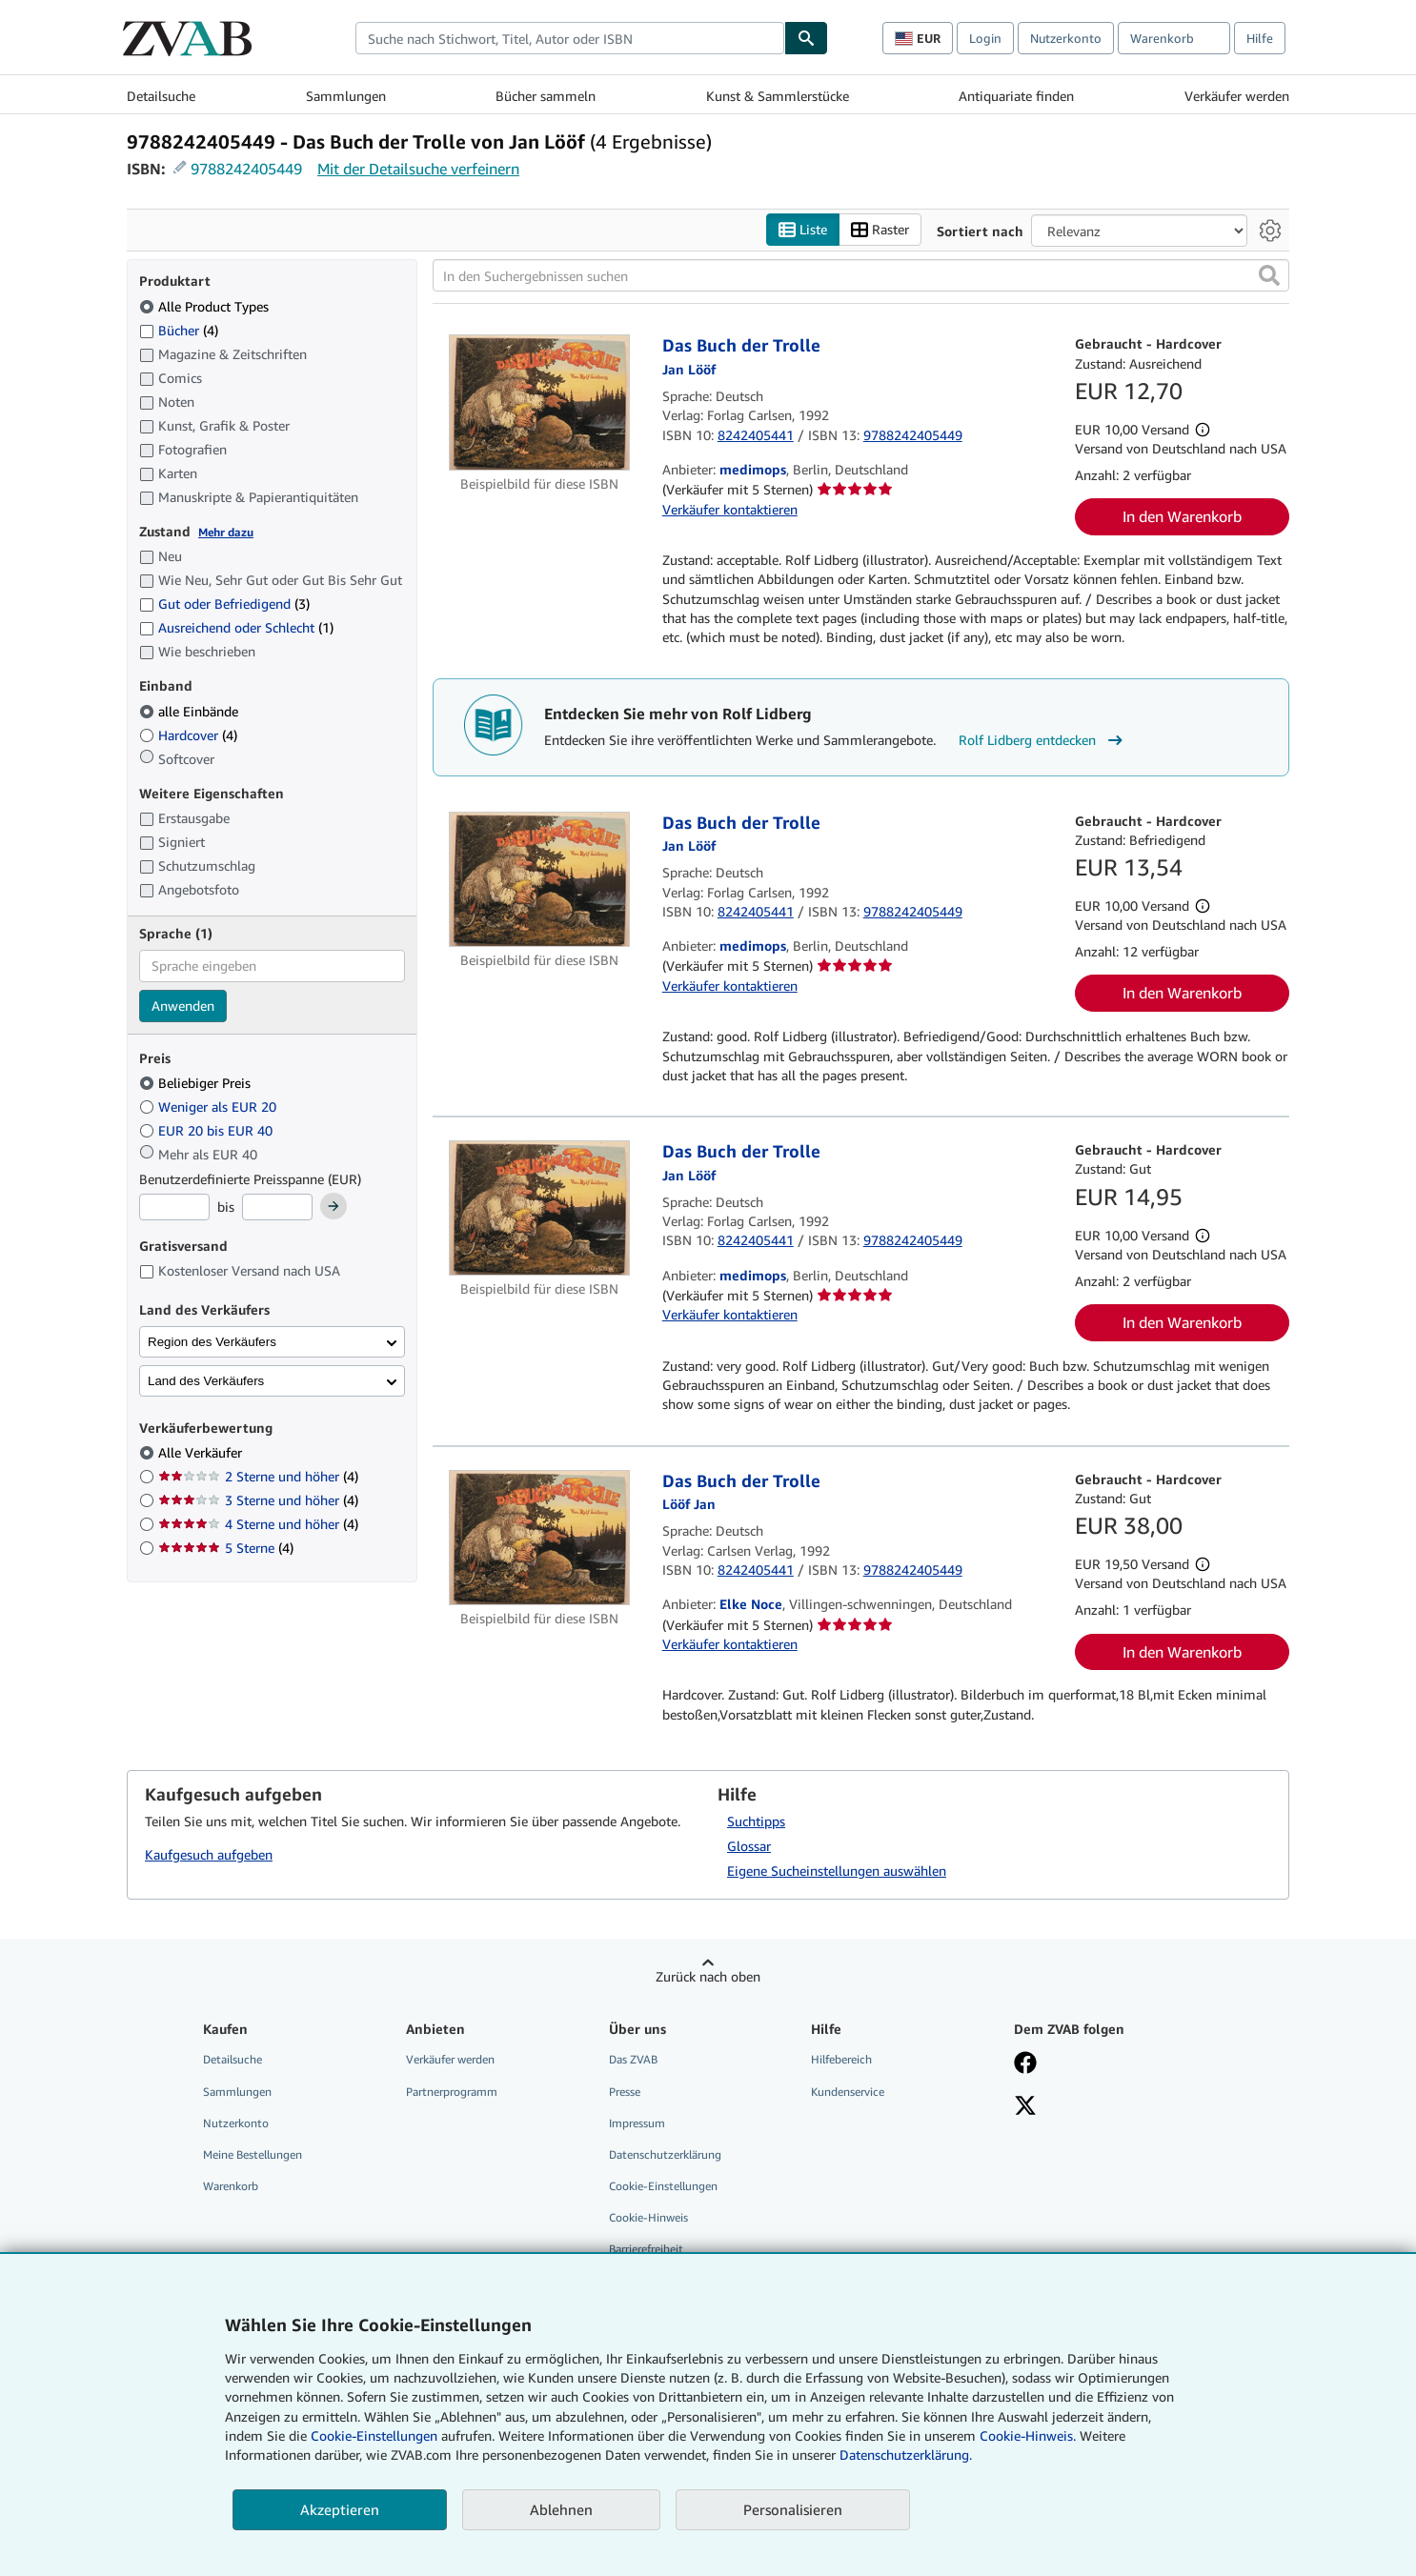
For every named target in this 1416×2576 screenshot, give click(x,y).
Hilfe (1259, 38)
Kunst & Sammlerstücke (777, 96)
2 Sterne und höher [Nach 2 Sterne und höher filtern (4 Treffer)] (258, 1476)
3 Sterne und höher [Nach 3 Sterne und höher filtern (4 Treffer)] (258, 1500)
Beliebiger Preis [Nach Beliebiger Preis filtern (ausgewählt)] (196, 1083)
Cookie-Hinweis (648, 2217)
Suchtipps (756, 1821)
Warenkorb (230, 2186)
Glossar (749, 1846)
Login (985, 38)
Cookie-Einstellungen (374, 2435)
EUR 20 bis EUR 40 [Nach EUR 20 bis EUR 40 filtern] (207, 1130)
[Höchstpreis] (277, 1207)
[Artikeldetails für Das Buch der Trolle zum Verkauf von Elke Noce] (540, 1537)
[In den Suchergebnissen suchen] (861, 275)
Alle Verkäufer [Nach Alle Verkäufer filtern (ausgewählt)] (202, 1452)
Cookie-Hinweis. (1028, 2435)
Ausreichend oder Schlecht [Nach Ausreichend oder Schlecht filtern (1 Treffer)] (236, 627)
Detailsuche (161, 96)
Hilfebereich (841, 2059)
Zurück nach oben (708, 1976)
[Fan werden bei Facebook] (1025, 2064)
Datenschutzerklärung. (905, 2454)
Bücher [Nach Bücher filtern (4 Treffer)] (178, 329)
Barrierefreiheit (646, 2249)
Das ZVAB (633, 2059)
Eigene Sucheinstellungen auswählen (836, 1870)
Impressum (637, 2123)
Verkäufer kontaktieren (730, 509)
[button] (1269, 275)
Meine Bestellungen (252, 2154)
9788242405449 (246, 168)
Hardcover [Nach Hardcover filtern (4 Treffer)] (188, 735)
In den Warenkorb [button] (1182, 516)
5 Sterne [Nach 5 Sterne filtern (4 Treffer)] (225, 1548)
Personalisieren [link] (792, 2509)
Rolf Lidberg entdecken (1043, 740)
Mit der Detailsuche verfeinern (418, 168)
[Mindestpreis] (174, 1207)
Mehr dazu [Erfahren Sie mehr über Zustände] (225, 532)
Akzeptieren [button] (339, 2509)
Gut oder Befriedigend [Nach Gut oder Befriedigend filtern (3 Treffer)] (224, 603)
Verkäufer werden (1236, 96)
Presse (624, 2091)
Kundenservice (847, 2091)
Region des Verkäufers (212, 1342)
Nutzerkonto (1066, 38)
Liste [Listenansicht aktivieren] (803, 230)
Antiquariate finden (1016, 96)
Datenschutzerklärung (665, 2154)
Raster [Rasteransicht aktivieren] (880, 230)
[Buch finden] (806, 38)
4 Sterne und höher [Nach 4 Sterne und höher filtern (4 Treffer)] (258, 1524)
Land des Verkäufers (206, 1381)
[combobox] (569, 38)
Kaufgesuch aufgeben (209, 1854)
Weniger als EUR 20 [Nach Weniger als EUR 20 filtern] (209, 1106)
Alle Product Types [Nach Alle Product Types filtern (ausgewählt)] (206, 306)
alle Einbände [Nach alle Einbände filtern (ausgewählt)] (190, 711)
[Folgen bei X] (1025, 2107)
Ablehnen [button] (561, 2509)
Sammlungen (346, 96)
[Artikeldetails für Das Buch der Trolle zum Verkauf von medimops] (540, 402)
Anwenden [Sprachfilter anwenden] (183, 1005)
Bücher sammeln (546, 96)
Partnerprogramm (451, 2091)
